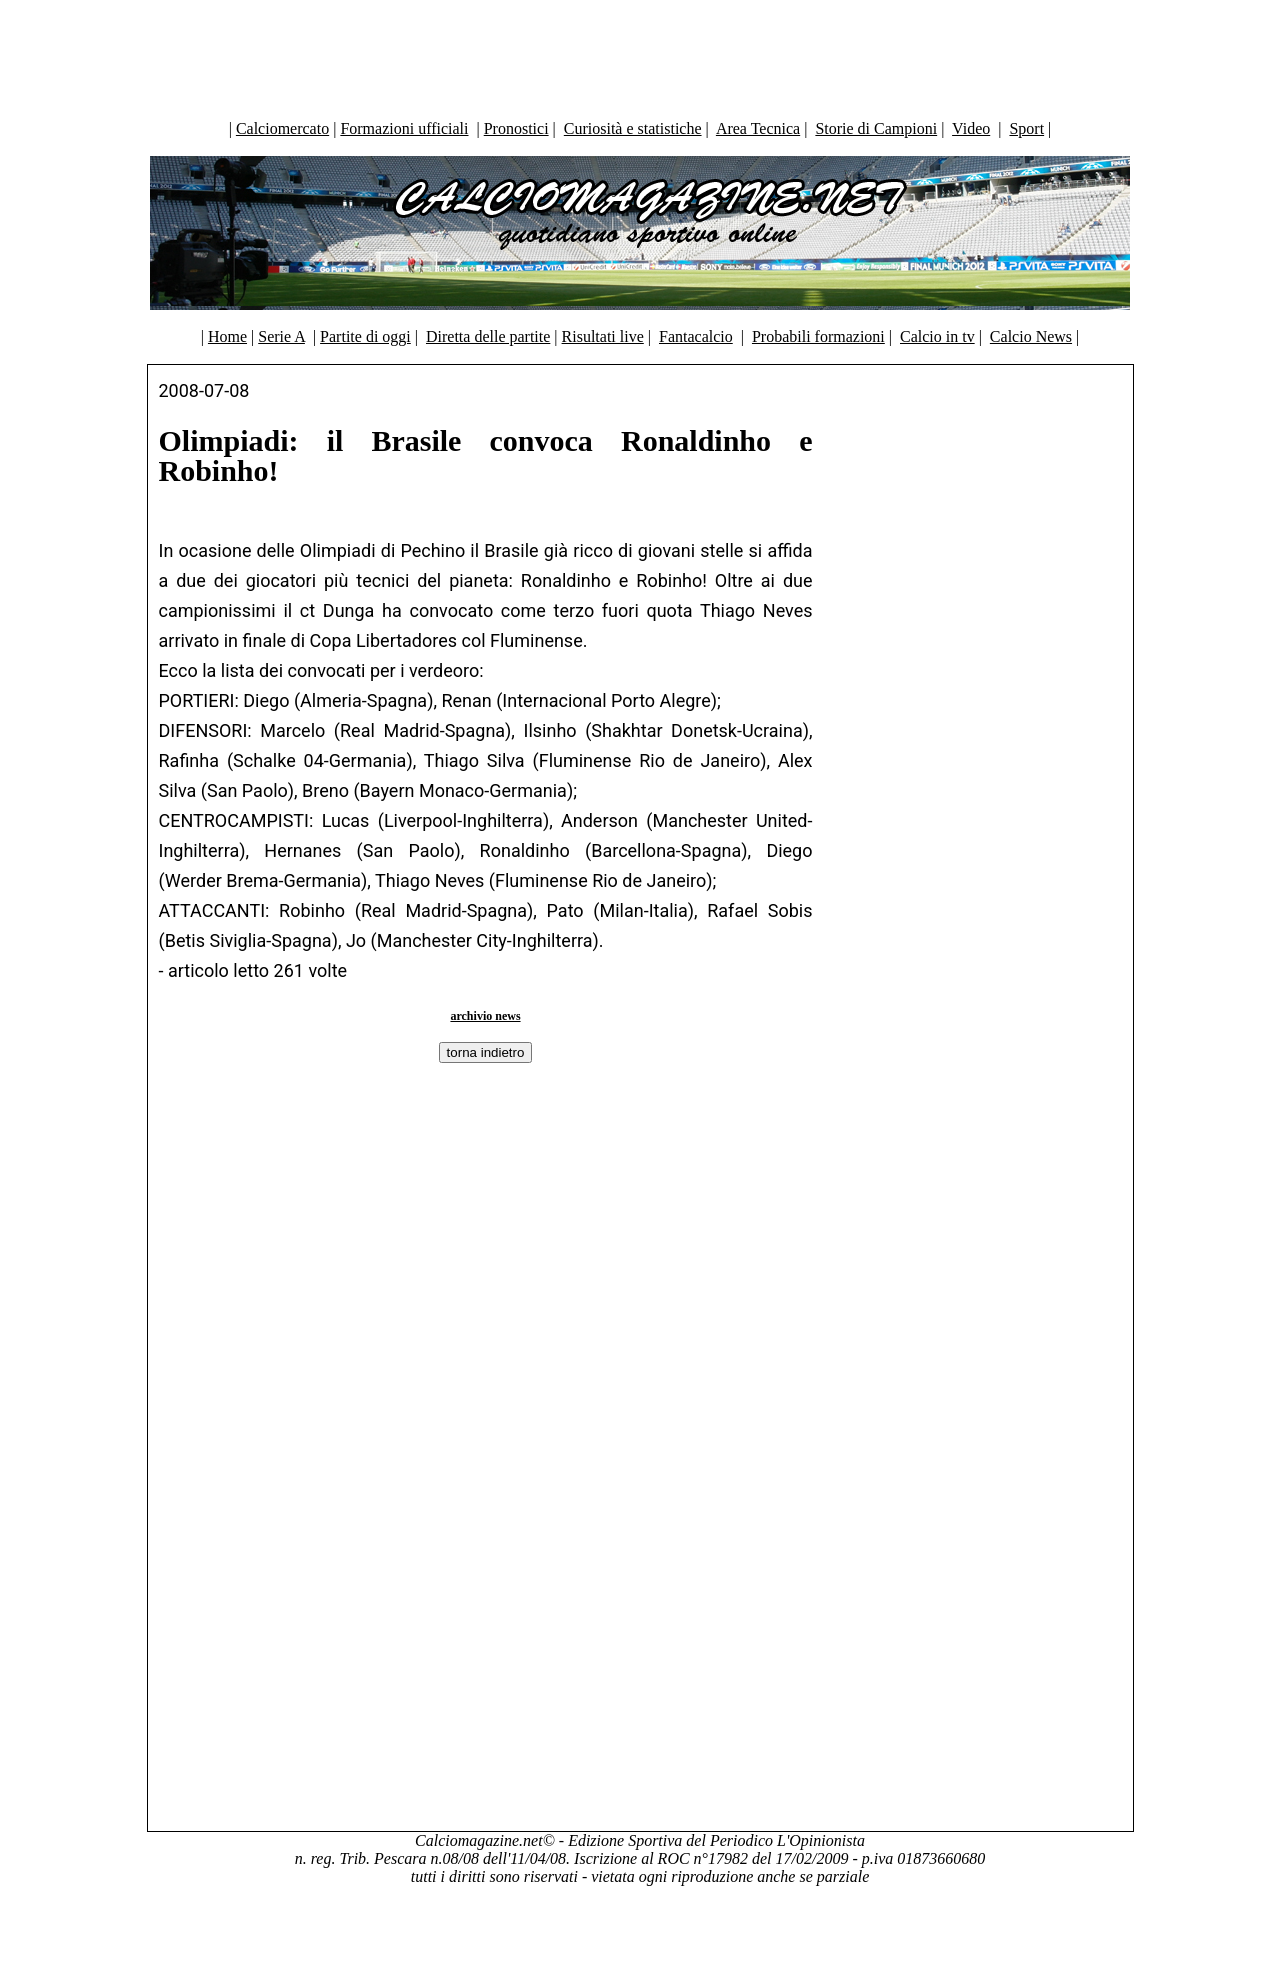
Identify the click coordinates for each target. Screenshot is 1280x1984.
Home (227, 336)
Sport (1026, 128)
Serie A (281, 336)
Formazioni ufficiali (404, 128)
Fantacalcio (696, 336)
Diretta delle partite (488, 336)
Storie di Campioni (876, 128)
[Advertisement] (640, 55)
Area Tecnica (758, 128)
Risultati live (603, 336)
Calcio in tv (937, 336)
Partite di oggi (365, 336)
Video (971, 128)
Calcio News (1031, 336)
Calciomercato (282, 128)
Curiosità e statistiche (633, 128)
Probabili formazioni (818, 336)
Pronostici (516, 128)
